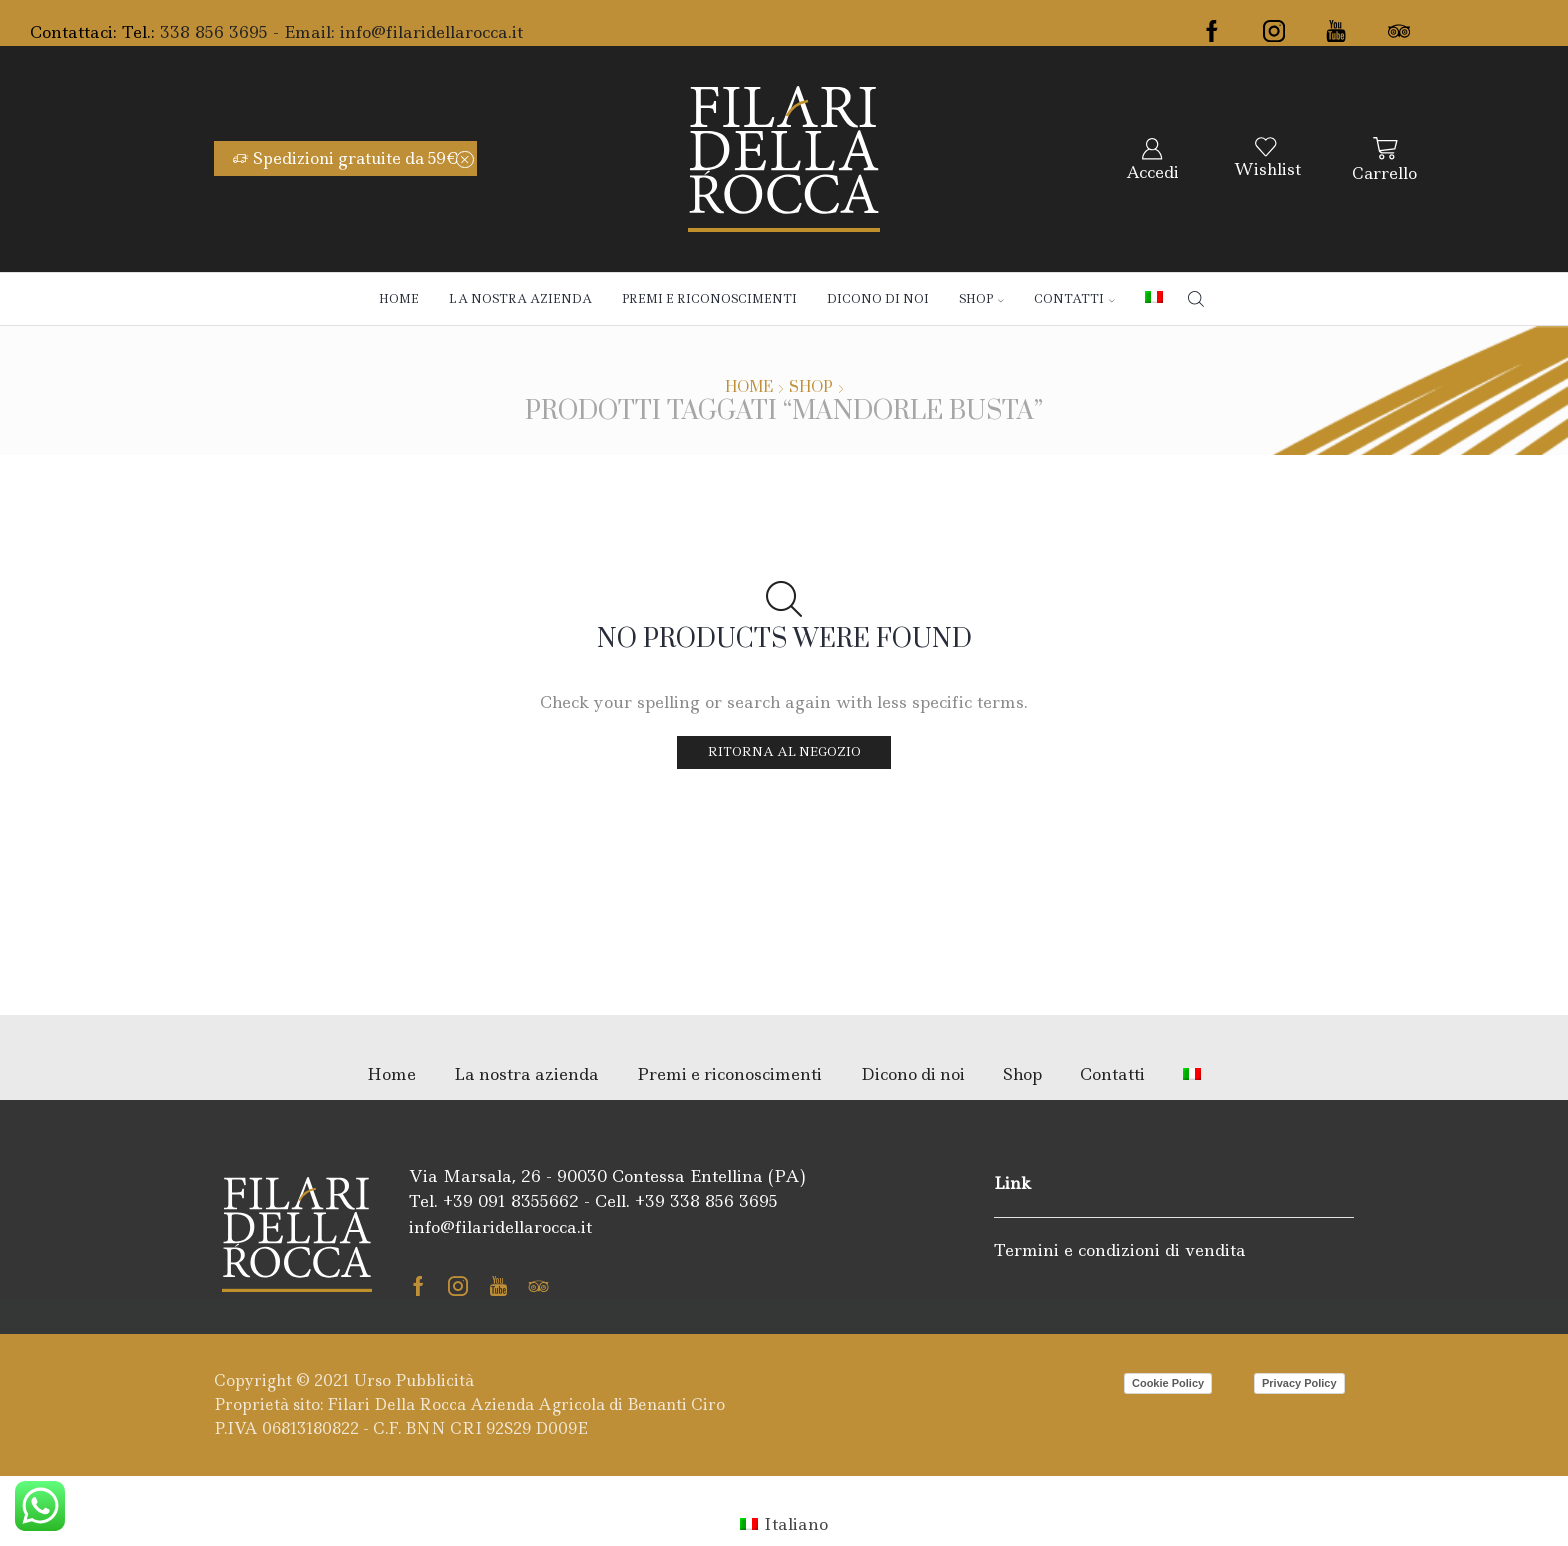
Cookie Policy (1168, 1383)
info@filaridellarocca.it (431, 32)
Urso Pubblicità (414, 1380)
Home (399, 299)
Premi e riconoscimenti (709, 299)
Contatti (1074, 299)
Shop (981, 299)
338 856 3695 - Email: (250, 32)
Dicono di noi (878, 299)
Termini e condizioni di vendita (1120, 1250)
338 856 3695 (724, 1201)
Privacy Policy (1299, 1383)
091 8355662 (528, 1201)
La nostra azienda (520, 299)
